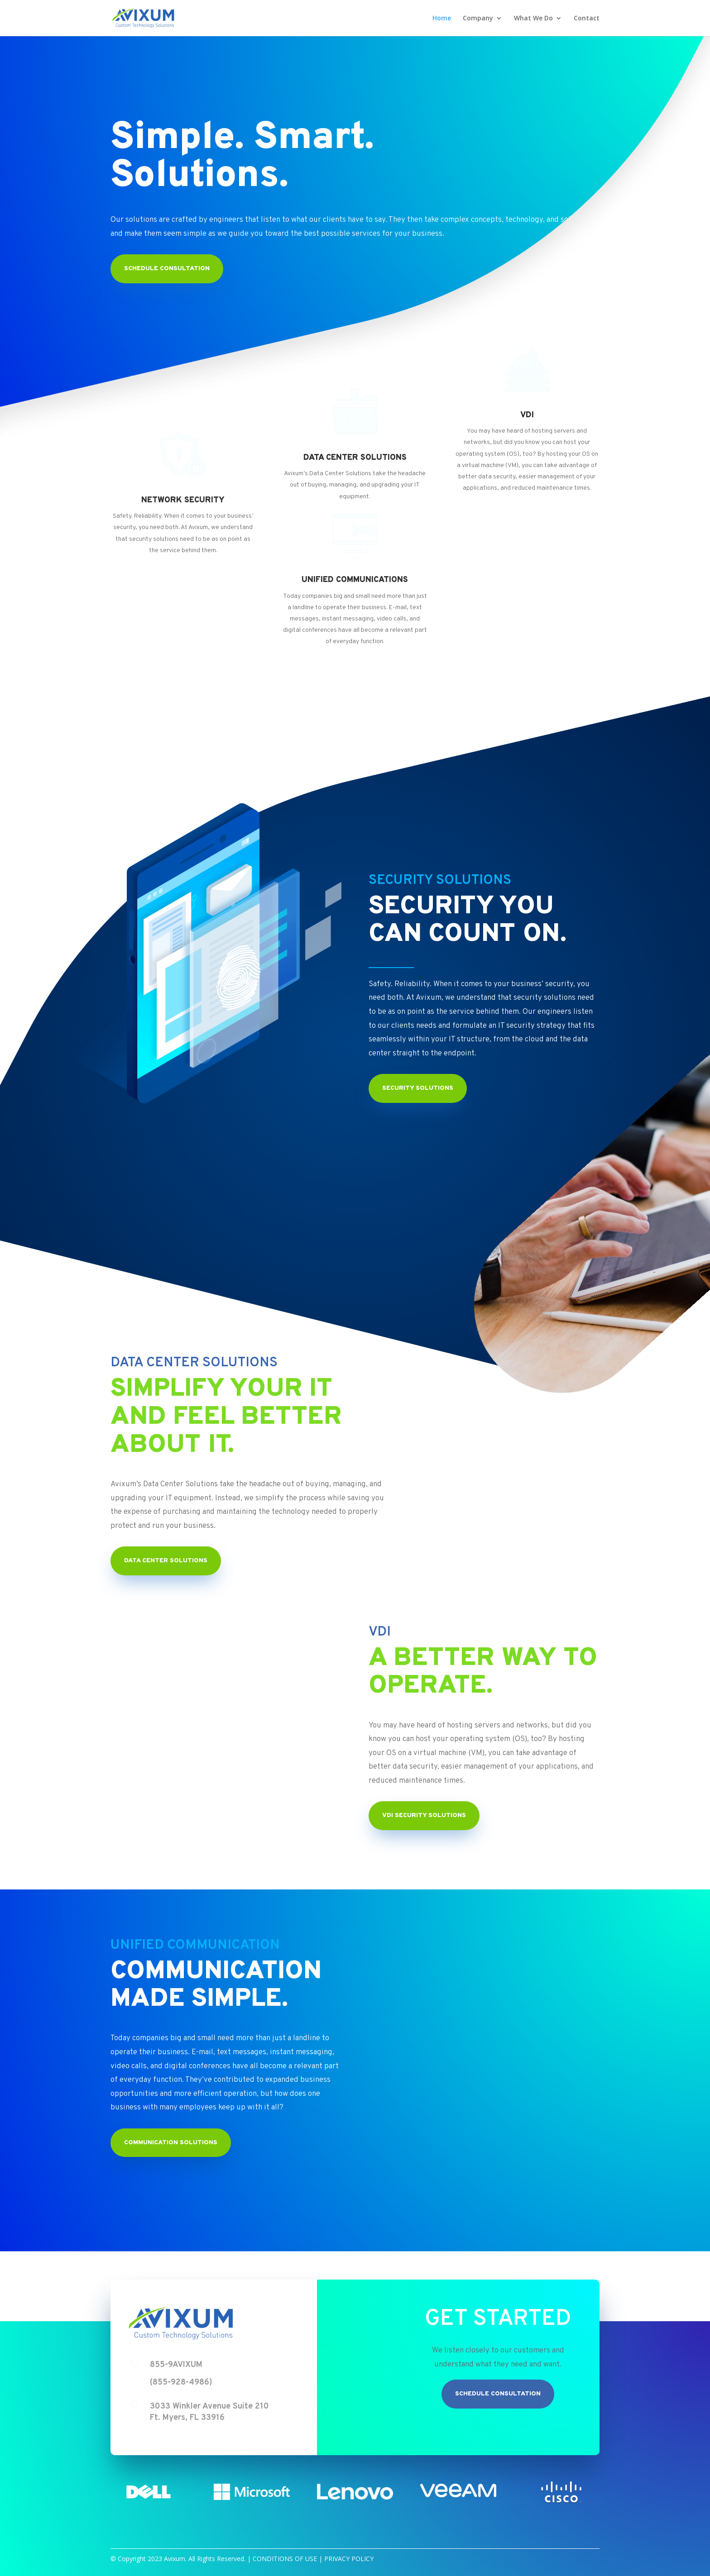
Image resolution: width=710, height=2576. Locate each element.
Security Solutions (417, 1088)
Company (478, 18)
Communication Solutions (170, 2143)
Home (441, 18)
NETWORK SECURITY (183, 500)
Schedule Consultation (498, 2394)
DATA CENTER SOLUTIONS (355, 458)
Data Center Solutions (165, 1561)
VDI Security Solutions (424, 1815)
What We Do (533, 18)
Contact (587, 18)
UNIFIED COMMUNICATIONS (355, 580)
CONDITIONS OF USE (285, 2558)
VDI (527, 415)
